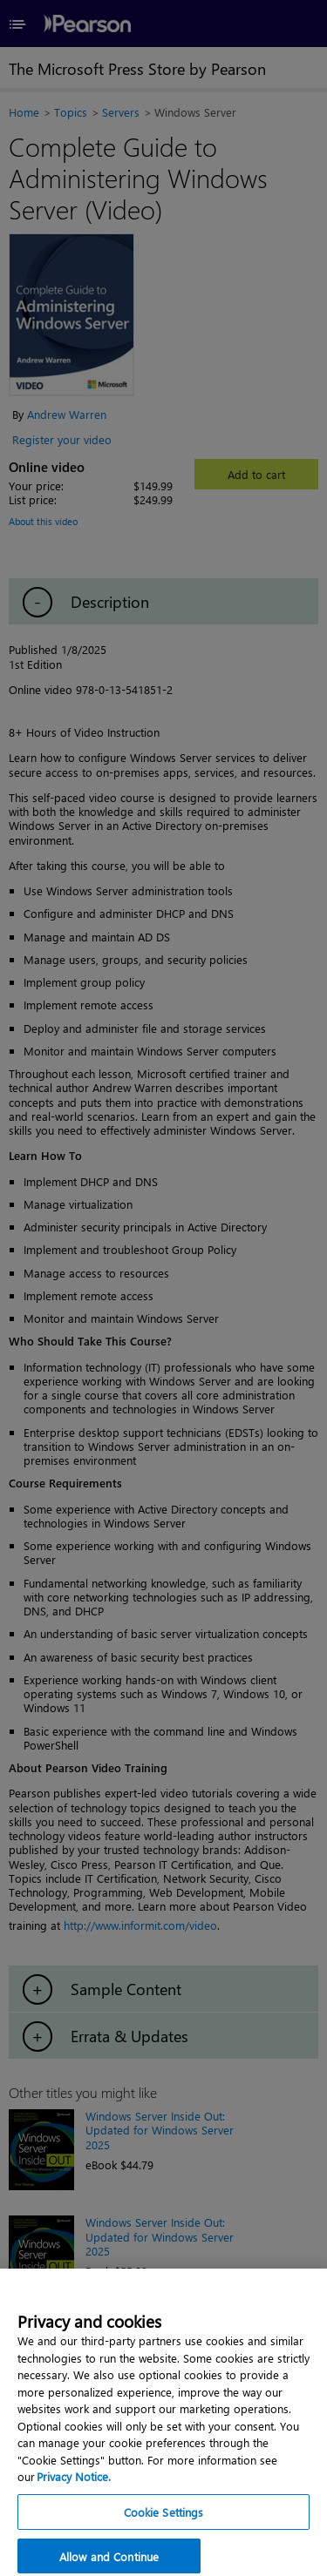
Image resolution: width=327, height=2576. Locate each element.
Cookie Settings (164, 2519)
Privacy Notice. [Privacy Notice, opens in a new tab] (74, 2485)
